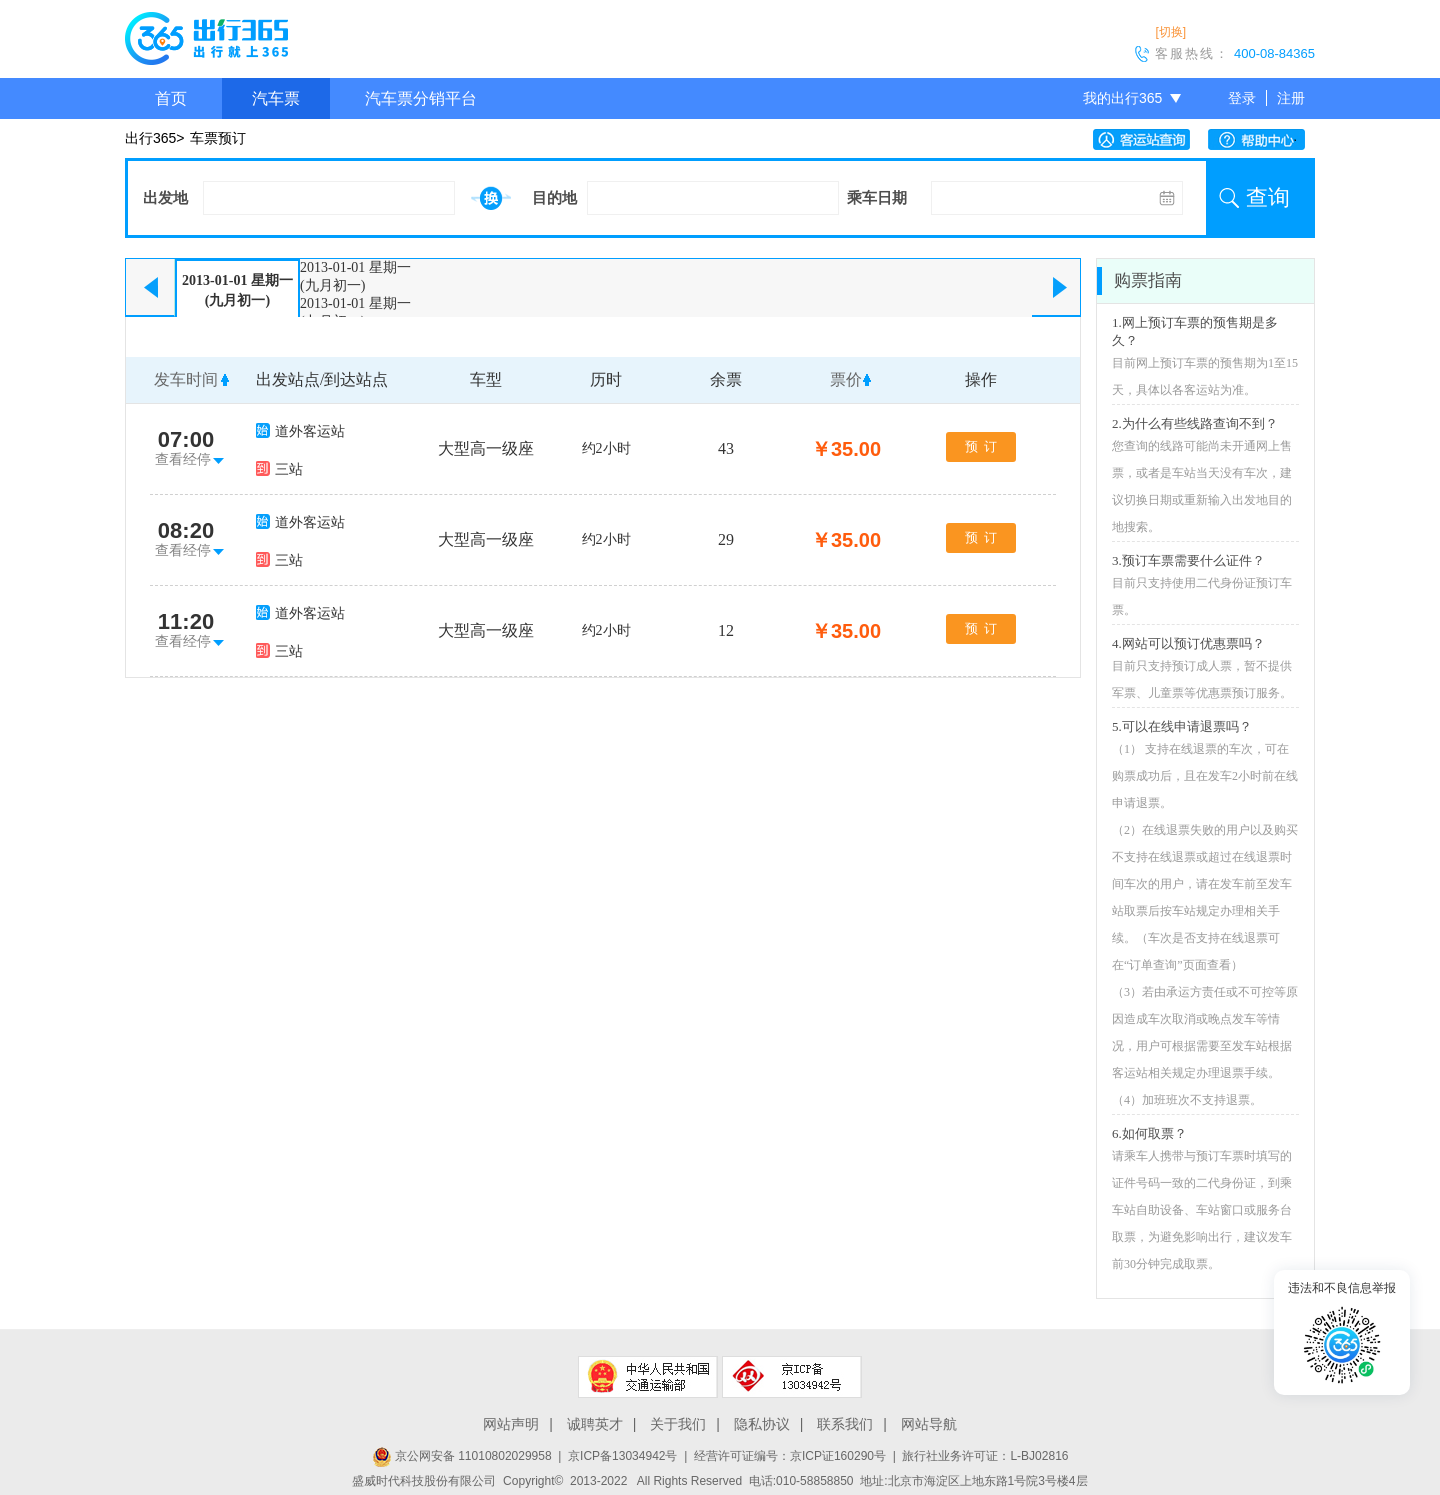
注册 (1291, 98)
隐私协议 (762, 1424)
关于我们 (678, 1424)
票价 (846, 379)
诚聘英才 (595, 1424)
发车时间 (186, 379)
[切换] (1170, 32)
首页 (171, 98)
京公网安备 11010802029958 (462, 1456)
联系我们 (845, 1424)
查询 (1268, 197)
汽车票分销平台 (421, 98)
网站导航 (929, 1424)
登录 (1242, 98)
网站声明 (511, 1424)
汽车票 (276, 98)
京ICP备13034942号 (622, 1456)
